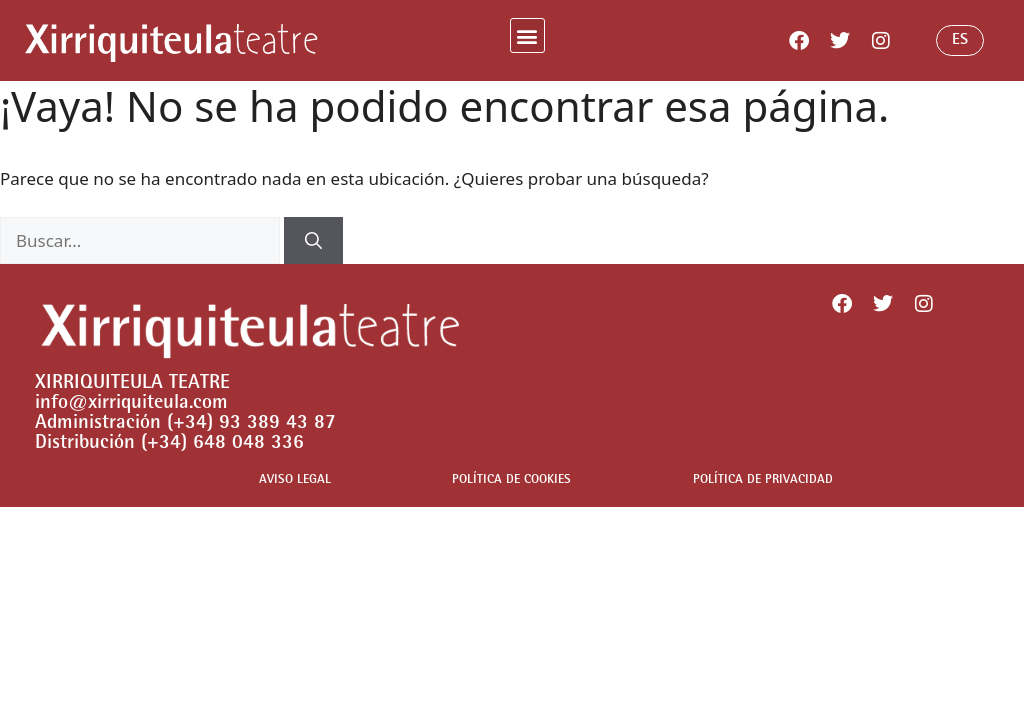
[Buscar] (313, 241)
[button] (527, 35)
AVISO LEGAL (295, 480)
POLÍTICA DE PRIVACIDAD (763, 480)
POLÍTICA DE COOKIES (511, 480)
